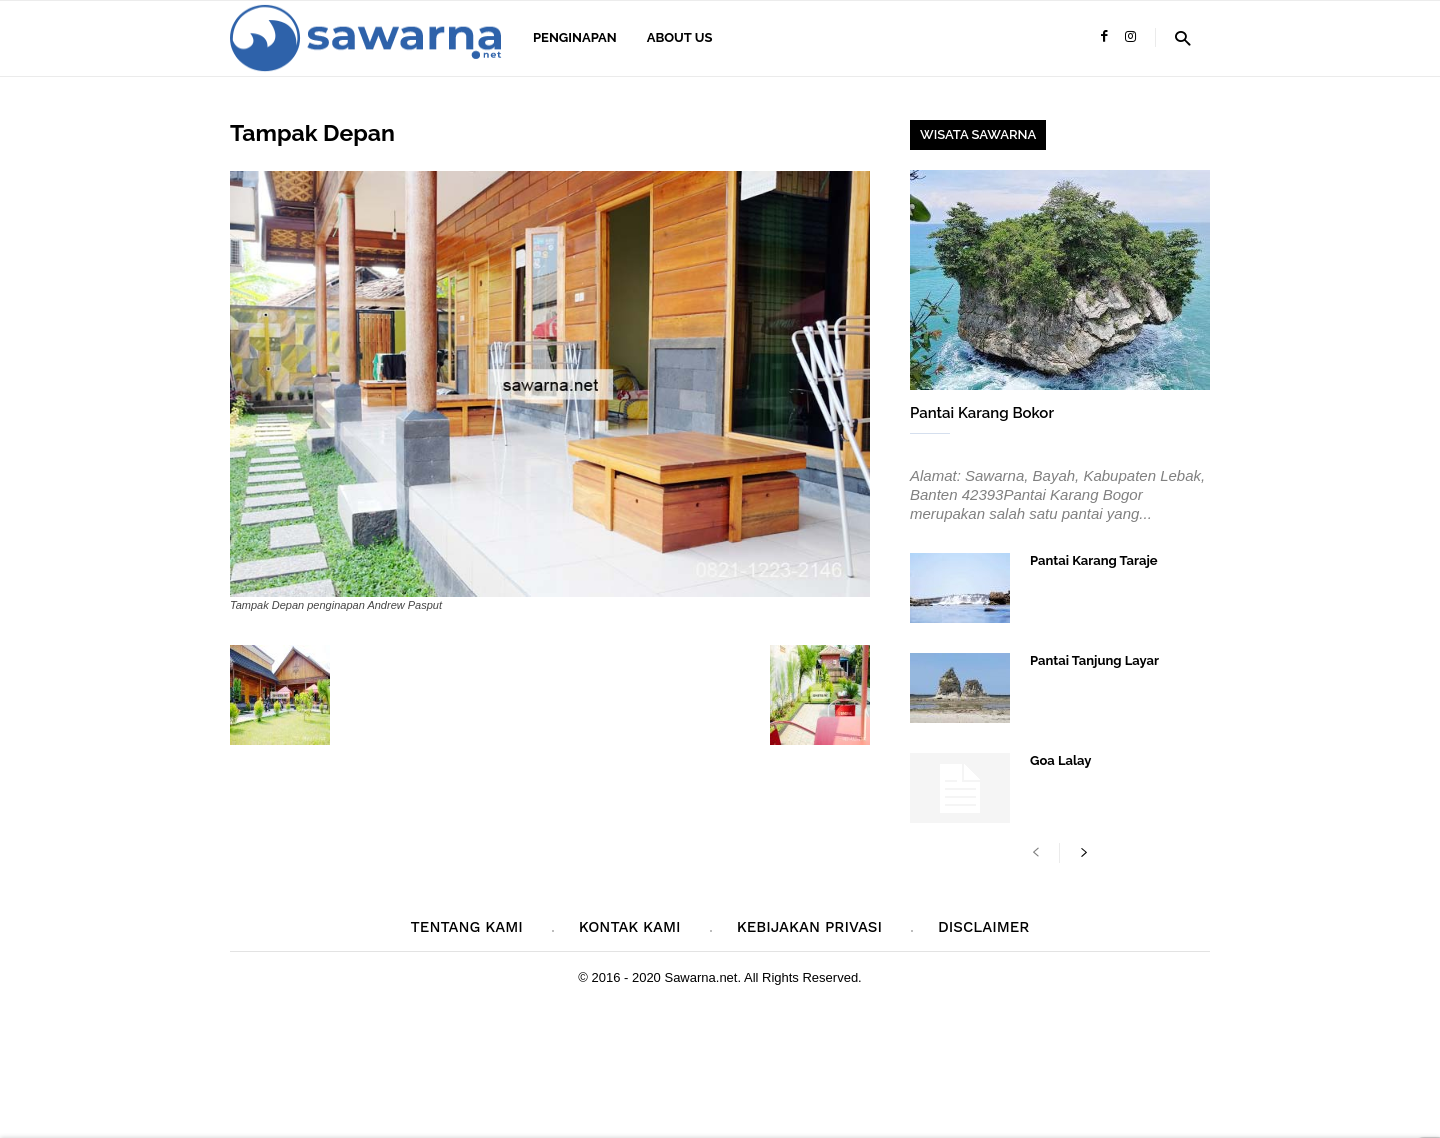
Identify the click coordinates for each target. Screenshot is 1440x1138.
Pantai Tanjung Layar (1094, 660)
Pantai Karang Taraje (1094, 560)
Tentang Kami (467, 927)
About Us (680, 37)
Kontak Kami (630, 927)
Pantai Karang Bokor (982, 413)
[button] (1182, 37)
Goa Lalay (1060, 760)
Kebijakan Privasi (809, 927)
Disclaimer (983, 927)
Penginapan (575, 37)
